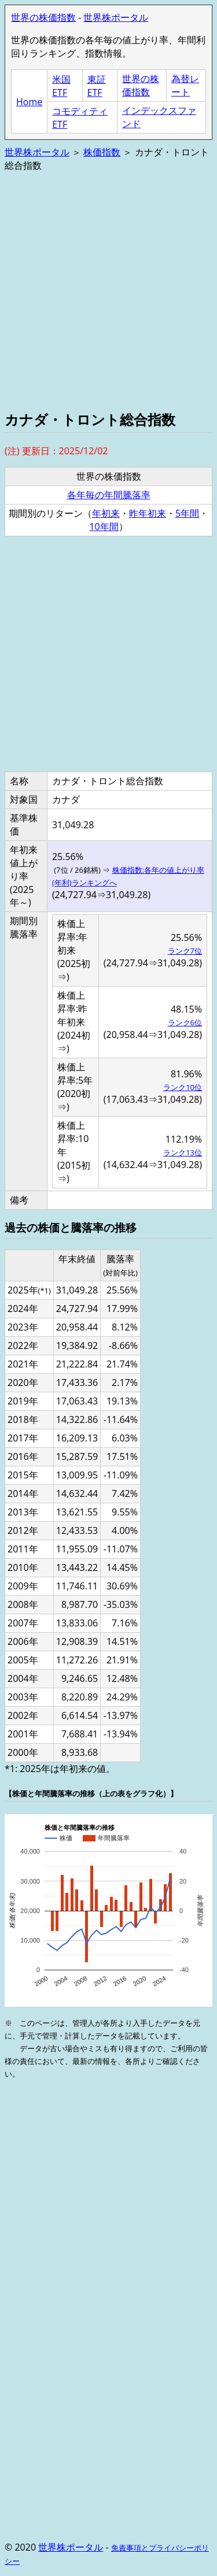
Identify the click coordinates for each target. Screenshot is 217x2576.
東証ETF (96, 86)
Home (29, 101)
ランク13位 (182, 1152)
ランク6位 (185, 1022)
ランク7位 (185, 951)
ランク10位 (182, 1087)
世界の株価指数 (43, 17)
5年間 (187, 513)
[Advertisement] (108, 289)
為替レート (185, 85)
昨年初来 (147, 513)
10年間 (103, 526)
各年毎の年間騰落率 (108, 494)
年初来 (106, 513)
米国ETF (61, 86)
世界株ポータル (115, 17)
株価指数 (101, 152)
